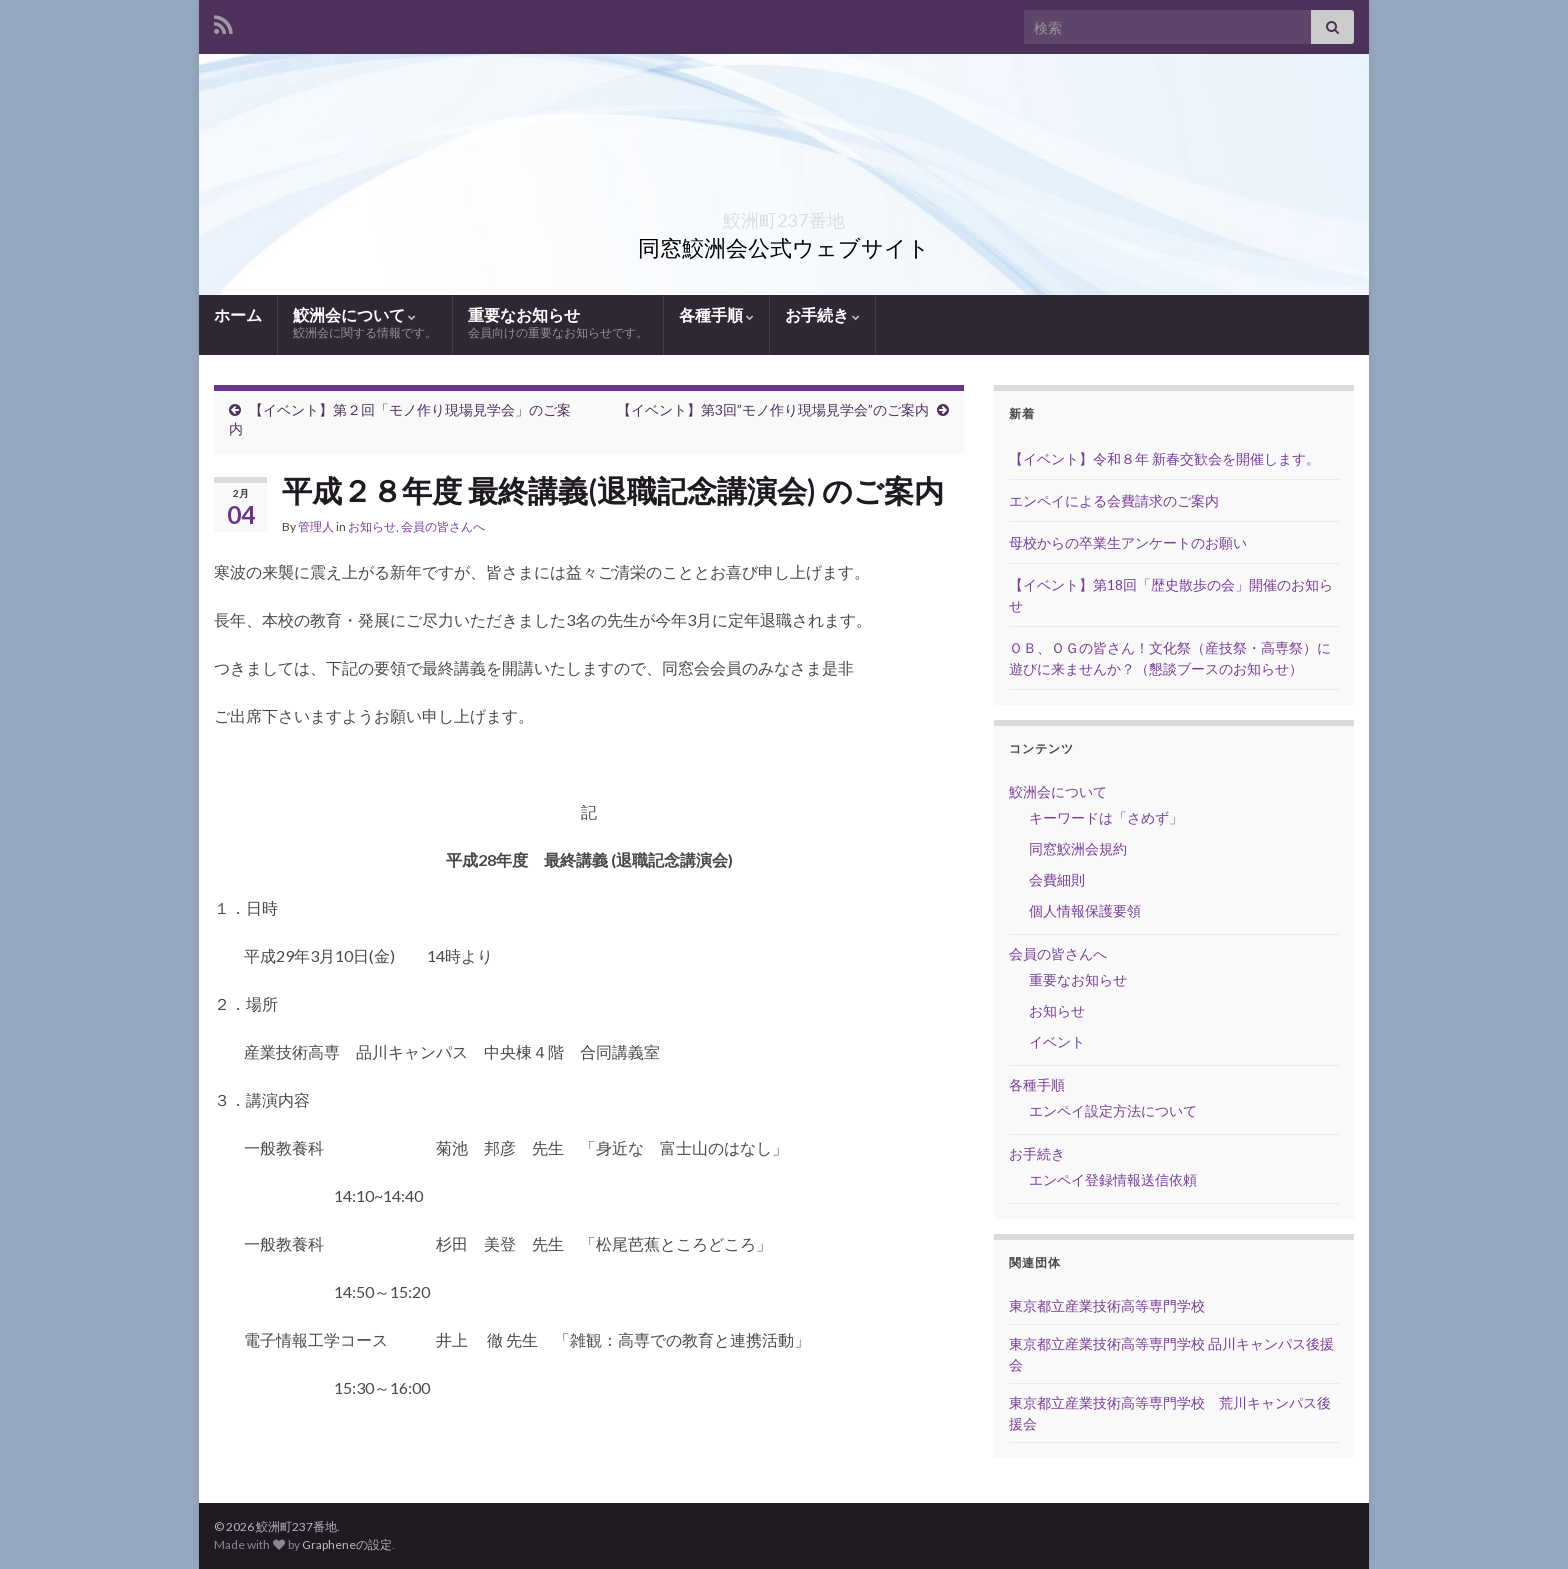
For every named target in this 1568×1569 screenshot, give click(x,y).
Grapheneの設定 (347, 1544)
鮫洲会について (365, 323)
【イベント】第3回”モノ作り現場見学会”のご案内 (773, 409)
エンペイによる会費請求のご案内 (1114, 500)
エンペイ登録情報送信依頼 (1113, 1179)
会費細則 (1057, 879)
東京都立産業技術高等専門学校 (1107, 1305)
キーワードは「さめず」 (1106, 817)
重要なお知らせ (558, 323)
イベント (1057, 1041)
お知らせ (372, 526)
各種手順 (716, 314)
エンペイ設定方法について (1113, 1110)
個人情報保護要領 (1085, 910)
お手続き (822, 314)
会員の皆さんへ (443, 526)
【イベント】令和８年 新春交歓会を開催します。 (1164, 458)
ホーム (238, 314)
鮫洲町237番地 (784, 214)
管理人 (316, 526)
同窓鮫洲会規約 (1078, 848)
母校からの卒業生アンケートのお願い (1128, 542)
